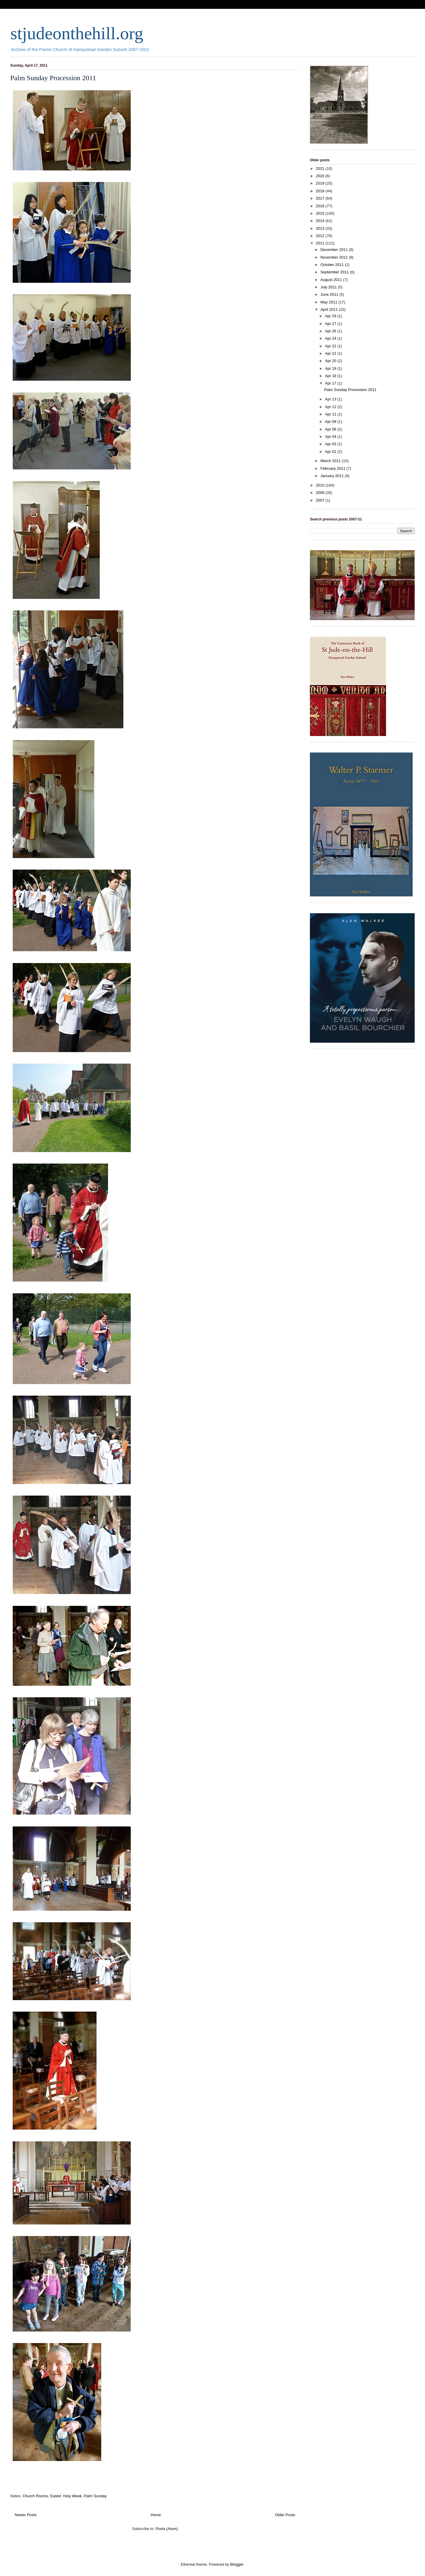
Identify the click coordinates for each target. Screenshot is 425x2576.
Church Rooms (35, 2496)
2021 (321, 168)
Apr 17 (331, 383)
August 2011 (332, 279)
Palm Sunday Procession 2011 (53, 78)
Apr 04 (331, 436)
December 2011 (335, 249)
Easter (55, 2496)
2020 (321, 176)
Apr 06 (331, 429)
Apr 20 (331, 361)
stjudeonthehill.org (76, 33)
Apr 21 (331, 353)
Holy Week (72, 2496)
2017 (321, 198)
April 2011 (330, 309)
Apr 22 (331, 346)
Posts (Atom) (167, 2528)
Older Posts (285, 2515)
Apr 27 (331, 323)
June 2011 (330, 294)
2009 (321, 492)
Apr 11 (331, 414)
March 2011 (331, 461)
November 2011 (335, 257)
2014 (321, 220)
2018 (321, 191)
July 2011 (329, 287)
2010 (321, 485)
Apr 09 (331, 421)
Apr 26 (331, 331)
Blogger (236, 2564)
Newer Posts (26, 2515)
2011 (321, 243)
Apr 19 (331, 368)
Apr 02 (331, 451)
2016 (321, 206)
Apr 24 (331, 338)
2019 (321, 183)
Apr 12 (331, 407)
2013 (321, 228)
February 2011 (333, 468)
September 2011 (335, 272)
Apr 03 (331, 444)
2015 (321, 213)
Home (156, 2515)
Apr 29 (331, 316)
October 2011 (333, 264)
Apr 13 (331, 399)
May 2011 (330, 302)
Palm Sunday (95, 2496)
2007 (321, 500)
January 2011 (333, 476)
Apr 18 (331, 376)
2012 (321, 236)
